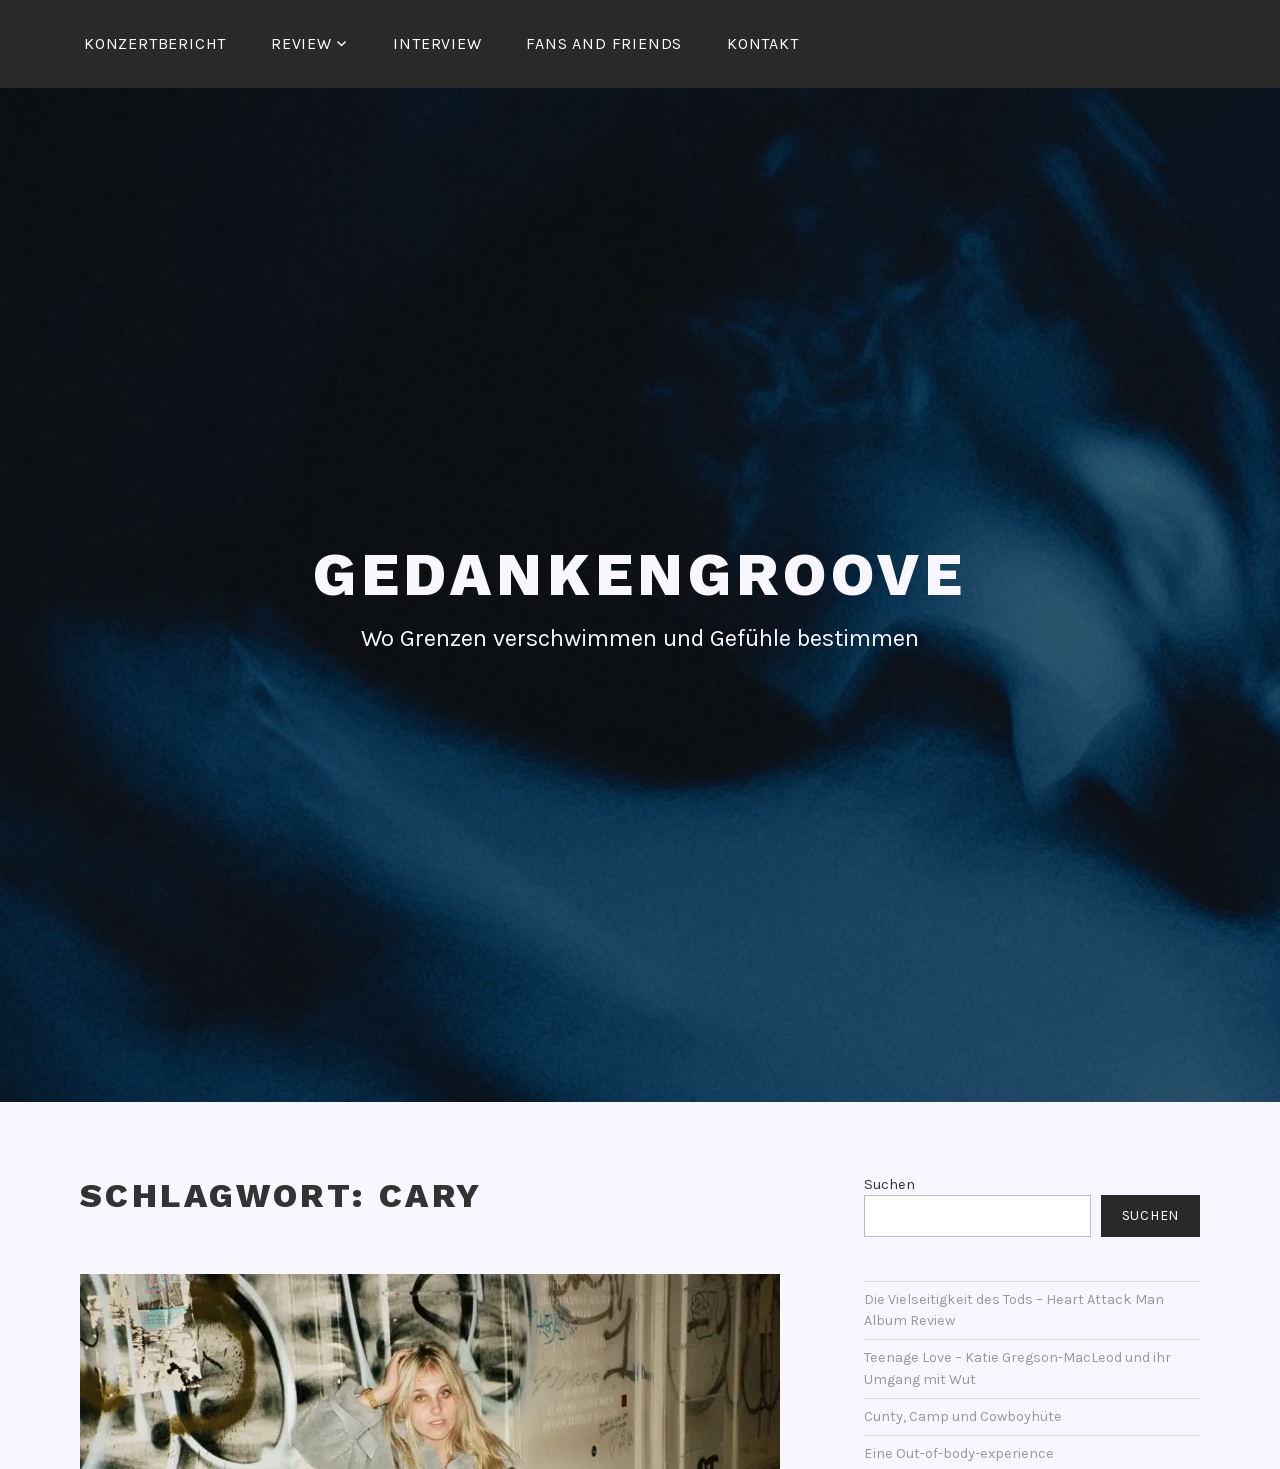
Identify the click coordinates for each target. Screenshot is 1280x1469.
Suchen (889, 1184)
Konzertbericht (155, 43)
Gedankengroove (640, 574)
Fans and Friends (604, 43)
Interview (437, 43)
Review (301, 43)
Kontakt (763, 43)
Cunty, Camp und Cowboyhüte (963, 1416)
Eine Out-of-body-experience (959, 1453)
